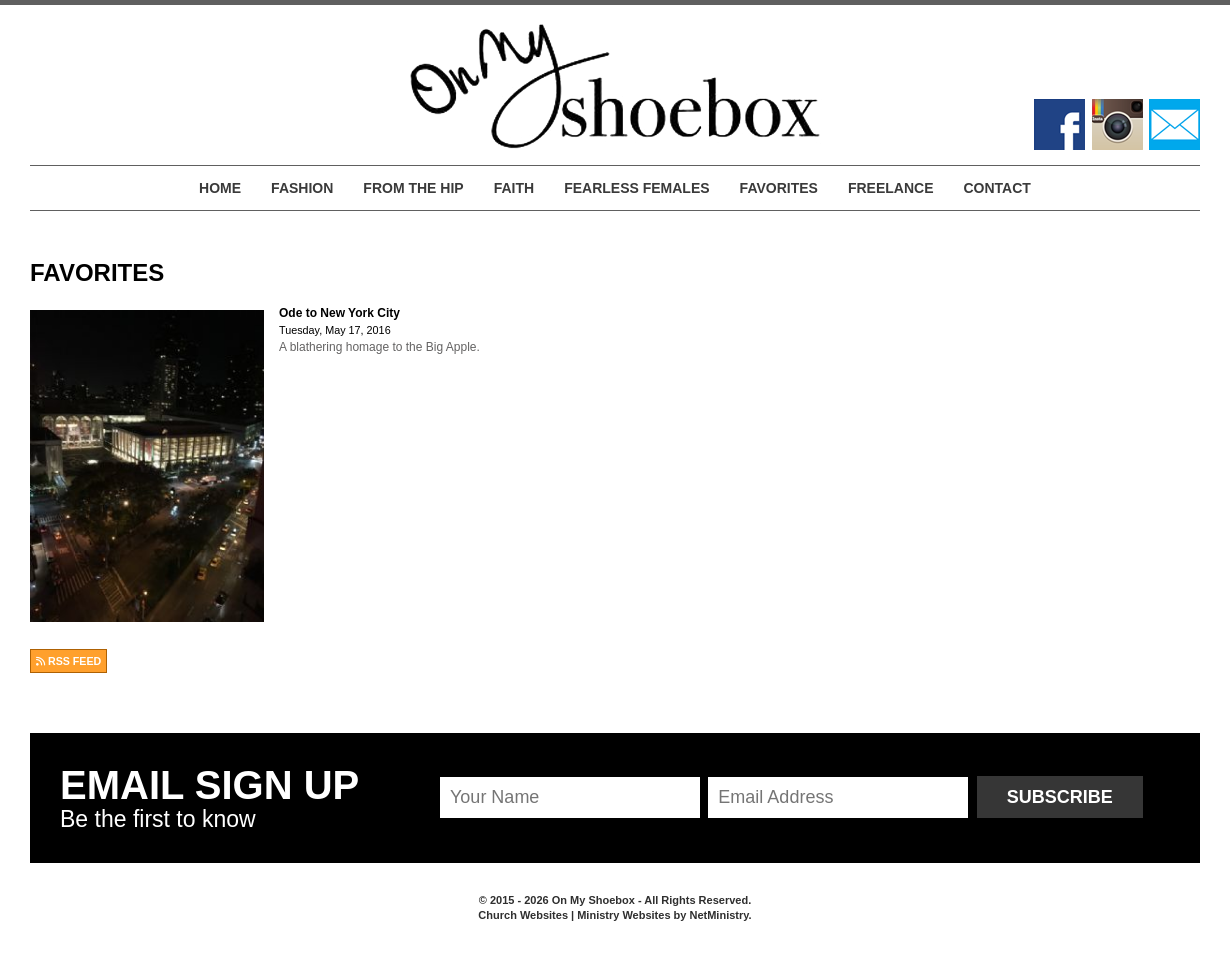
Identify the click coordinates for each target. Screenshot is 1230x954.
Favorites (779, 188)
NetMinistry (718, 915)
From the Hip (413, 188)
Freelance (891, 188)
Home (220, 188)
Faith (514, 188)
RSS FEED (68, 661)
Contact (996, 188)
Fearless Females (636, 188)
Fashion (302, 188)
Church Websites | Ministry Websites (575, 915)
